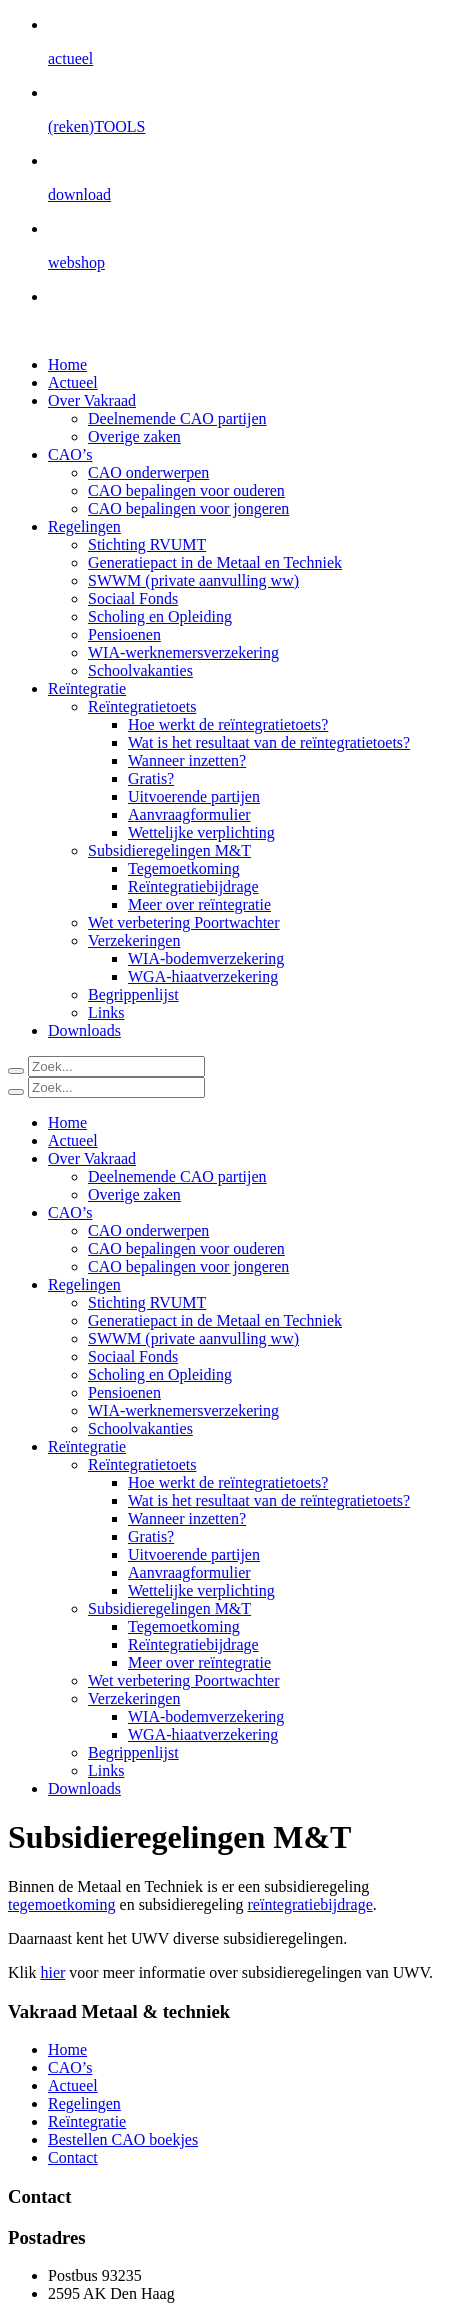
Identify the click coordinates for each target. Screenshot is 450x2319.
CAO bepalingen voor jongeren (188, 508)
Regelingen (84, 526)
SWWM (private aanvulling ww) (193, 580)
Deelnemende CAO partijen (177, 418)
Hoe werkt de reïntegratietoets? (228, 724)
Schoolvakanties (140, 670)
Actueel (73, 382)
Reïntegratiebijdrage (193, 886)
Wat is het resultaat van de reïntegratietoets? (269, 742)
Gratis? (151, 778)
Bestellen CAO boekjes (123, 2139)
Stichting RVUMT (147, 544)
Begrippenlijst (133, 994)
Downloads (84, 1030)
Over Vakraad (92, 400)
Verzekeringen (134, 940)
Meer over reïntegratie (199, 904)
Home (67, 364)
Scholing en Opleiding (160, 616)
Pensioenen (124, 634)
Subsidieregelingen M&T (169, 850)
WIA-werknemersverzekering (183, 652)
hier (52, 1972)
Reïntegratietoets (142, 706)
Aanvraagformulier (189, 814)
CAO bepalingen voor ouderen (186, 490)
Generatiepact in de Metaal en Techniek (215, 562)
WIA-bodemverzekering (206, 958)
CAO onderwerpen (148, 472)
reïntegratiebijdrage (310, 1904)
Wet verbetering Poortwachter (184, 922)
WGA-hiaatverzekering (203, 976)
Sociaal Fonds (133, 598)
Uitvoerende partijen (194, 796)
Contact (73, 2157)
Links (106, 1012)
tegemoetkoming (62, 1904)
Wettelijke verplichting (201, 832)
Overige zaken (134, 436)
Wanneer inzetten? (187, 760)
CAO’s (70, 454)
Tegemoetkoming (184, 868)
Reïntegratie (87, 688)
